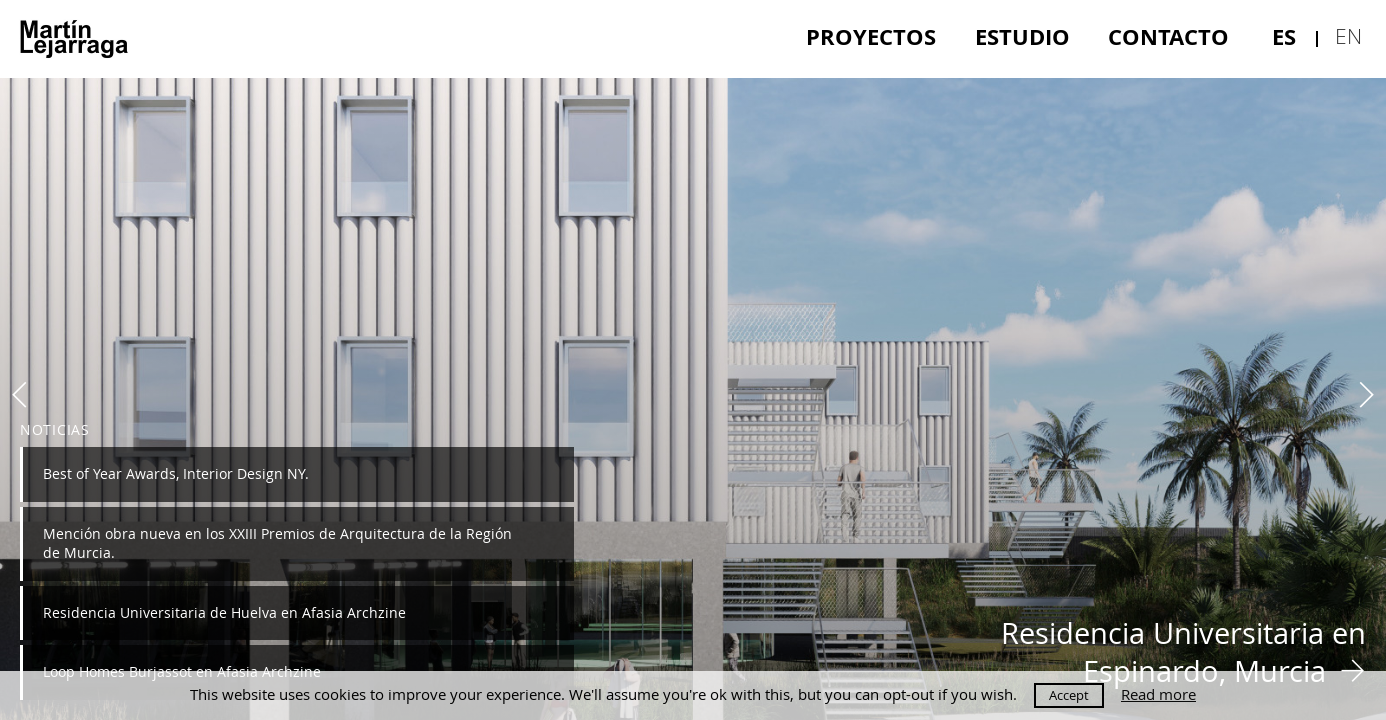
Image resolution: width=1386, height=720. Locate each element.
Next (1366, 395)
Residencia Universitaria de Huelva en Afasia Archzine (224, 612)
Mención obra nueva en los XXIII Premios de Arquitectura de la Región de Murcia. (277, 543)
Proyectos (871, 36)
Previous (20, 395)
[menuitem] (871, 37)
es (1284, 36)
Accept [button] (1069, 695)
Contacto (1168, 36)
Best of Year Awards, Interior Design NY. (176, 473)
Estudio (1022, 36)
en (1348, 36)
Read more (1158, 694)
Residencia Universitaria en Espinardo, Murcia (1183, 651)
